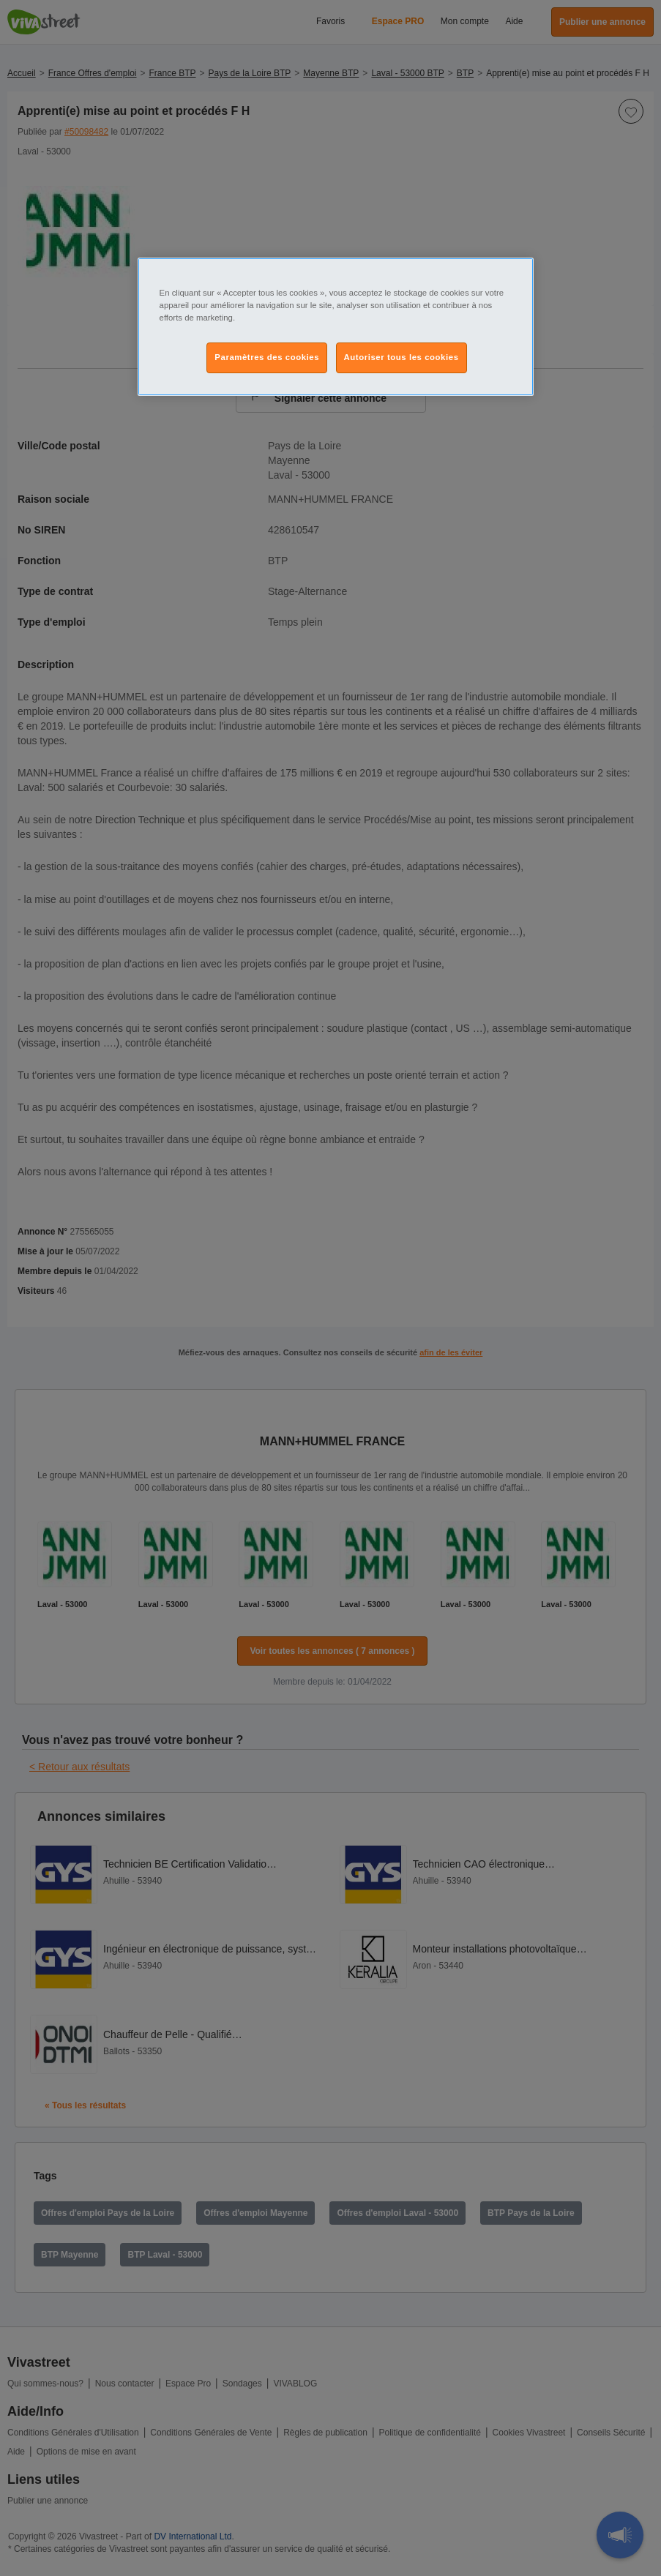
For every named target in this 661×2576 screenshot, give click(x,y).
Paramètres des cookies (266, 357)
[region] (336, 327)
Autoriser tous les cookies (401, 357)
